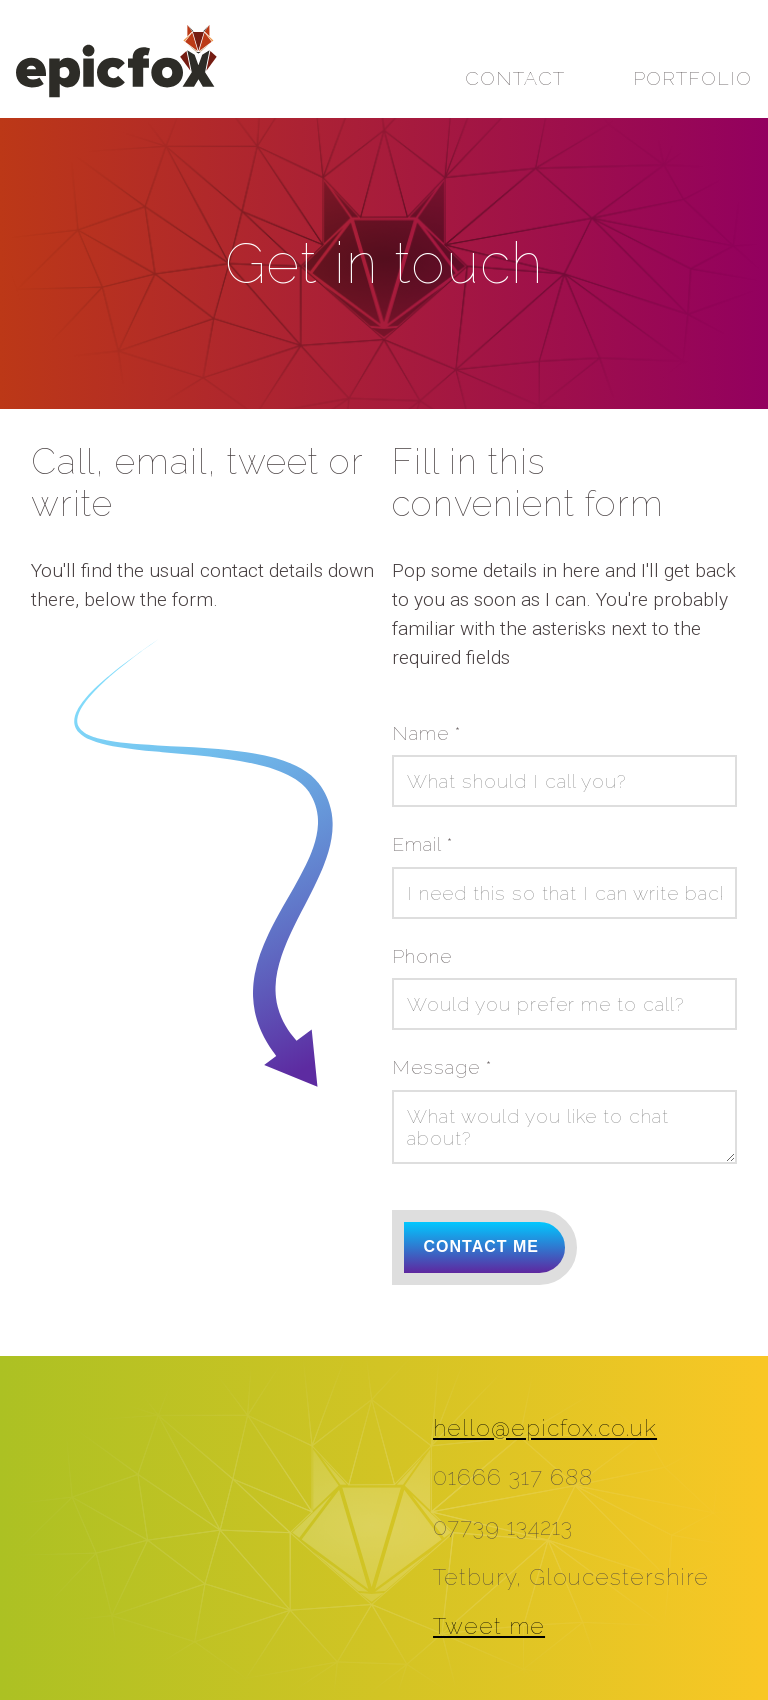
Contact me (481, 1246)
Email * (422, 844)
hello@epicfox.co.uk (545, 1428)
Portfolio (692, 78)
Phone (422, 956)
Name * (426, 733)
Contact (515, 78)
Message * (442, 1067)
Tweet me (489, 1626)
